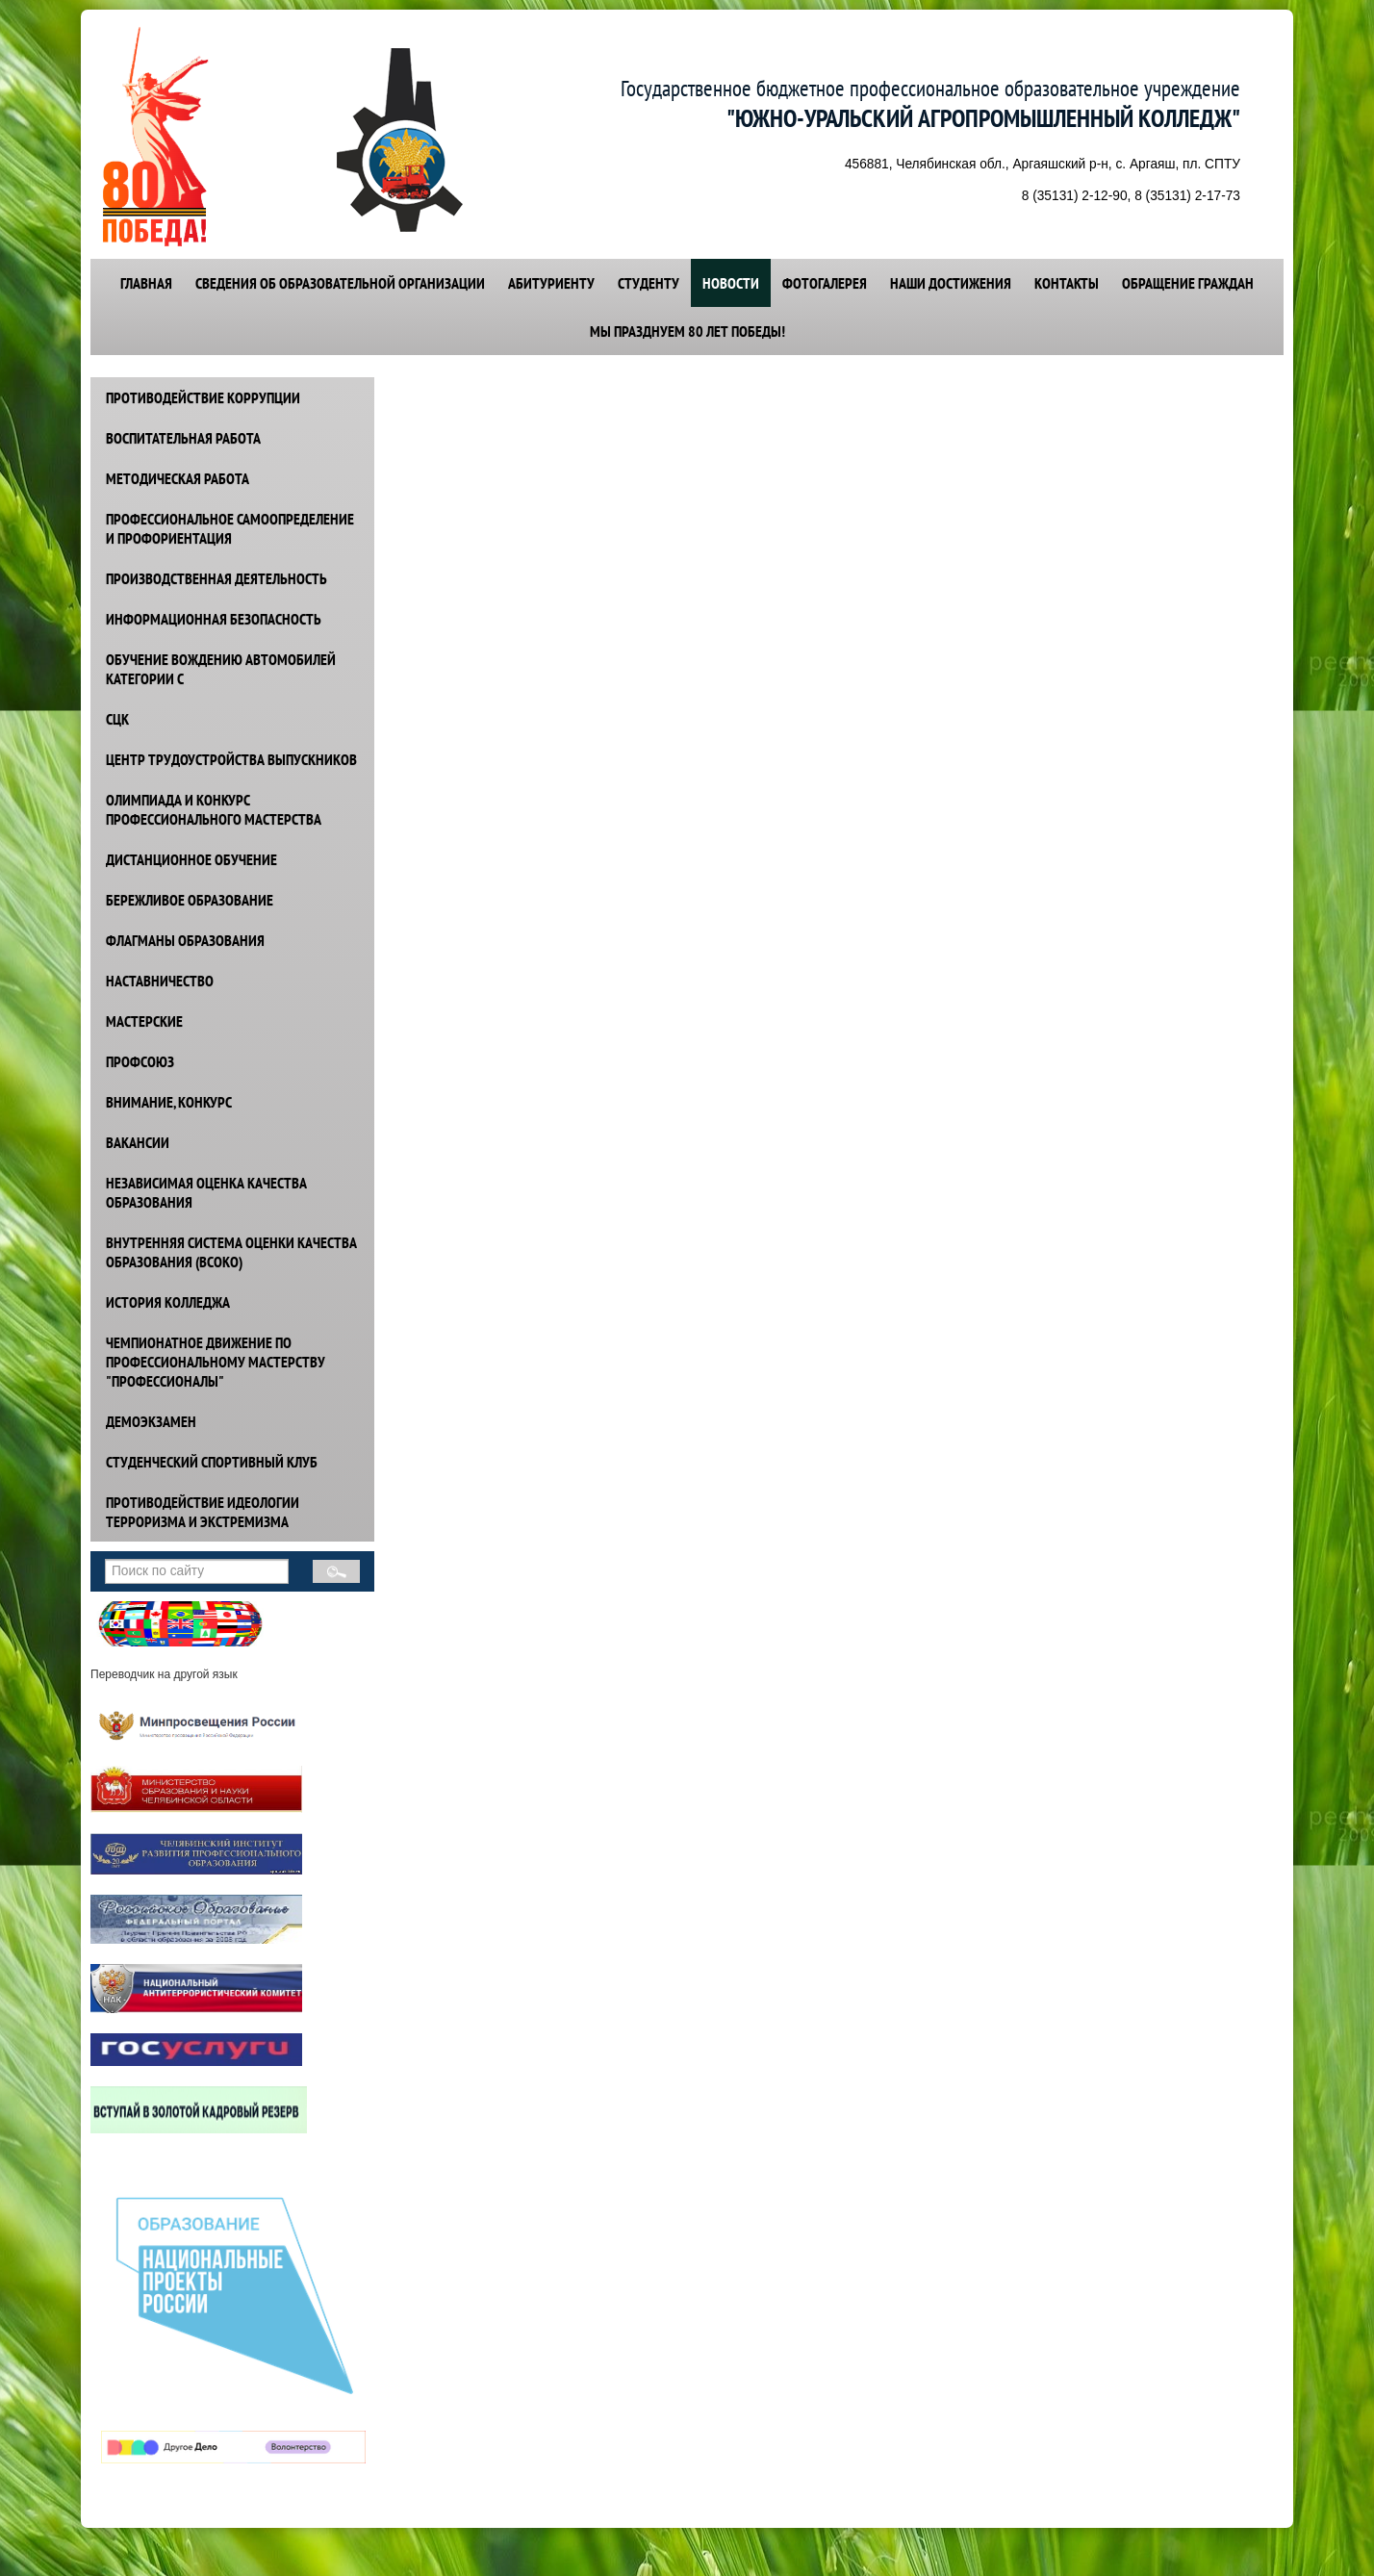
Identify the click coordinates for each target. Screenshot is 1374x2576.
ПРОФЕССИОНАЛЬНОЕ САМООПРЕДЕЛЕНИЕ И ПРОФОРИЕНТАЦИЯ (230, 528)
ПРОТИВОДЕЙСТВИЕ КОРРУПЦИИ (203, 397)
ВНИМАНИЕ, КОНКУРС (169, 1101)
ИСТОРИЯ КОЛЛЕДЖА (168, 1302)
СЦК (117, 718)
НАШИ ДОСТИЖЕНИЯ (950, 283)
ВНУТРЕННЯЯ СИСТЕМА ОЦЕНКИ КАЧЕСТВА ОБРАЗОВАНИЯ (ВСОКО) (231, 1252)
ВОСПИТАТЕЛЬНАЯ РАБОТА (183, 437)
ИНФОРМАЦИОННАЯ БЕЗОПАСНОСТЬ (213, 618)
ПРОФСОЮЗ (140, 1061)
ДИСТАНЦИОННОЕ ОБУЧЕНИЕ (191, 859)
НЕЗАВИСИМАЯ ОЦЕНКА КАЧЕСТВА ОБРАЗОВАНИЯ (206, 1192)
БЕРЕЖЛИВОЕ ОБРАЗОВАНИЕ (189, 899)
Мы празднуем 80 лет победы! (687, 331)
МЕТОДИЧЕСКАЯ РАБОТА (177, 478)
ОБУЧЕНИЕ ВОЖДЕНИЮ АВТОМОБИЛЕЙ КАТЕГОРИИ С (221, 669)
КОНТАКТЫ (1066, 283)
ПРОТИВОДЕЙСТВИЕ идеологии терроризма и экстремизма (202, 1511)
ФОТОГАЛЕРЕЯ (824, 283)
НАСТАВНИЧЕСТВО (160, 980)
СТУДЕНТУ (648, 283)
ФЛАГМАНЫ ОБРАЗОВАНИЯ (185, 940)
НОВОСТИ (730, 283)
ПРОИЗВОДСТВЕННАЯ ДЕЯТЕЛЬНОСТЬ (216, 578)
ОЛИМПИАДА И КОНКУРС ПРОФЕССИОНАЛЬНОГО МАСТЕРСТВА (213, 809)
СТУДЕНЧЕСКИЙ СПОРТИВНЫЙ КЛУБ (212, 1461)
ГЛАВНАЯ (146, 283)
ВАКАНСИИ (137, 1142)
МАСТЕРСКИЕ (144, 1021)
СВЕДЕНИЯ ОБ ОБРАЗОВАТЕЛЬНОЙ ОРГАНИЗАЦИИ (340, 283)
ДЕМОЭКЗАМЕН (151, 1421)
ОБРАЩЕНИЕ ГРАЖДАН (1188, 283)
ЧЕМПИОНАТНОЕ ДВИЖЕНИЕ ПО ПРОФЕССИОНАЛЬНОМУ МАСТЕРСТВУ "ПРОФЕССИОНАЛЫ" (215, 1361)
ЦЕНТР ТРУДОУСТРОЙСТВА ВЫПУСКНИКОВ (231, 759)
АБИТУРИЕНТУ (551, 283)
